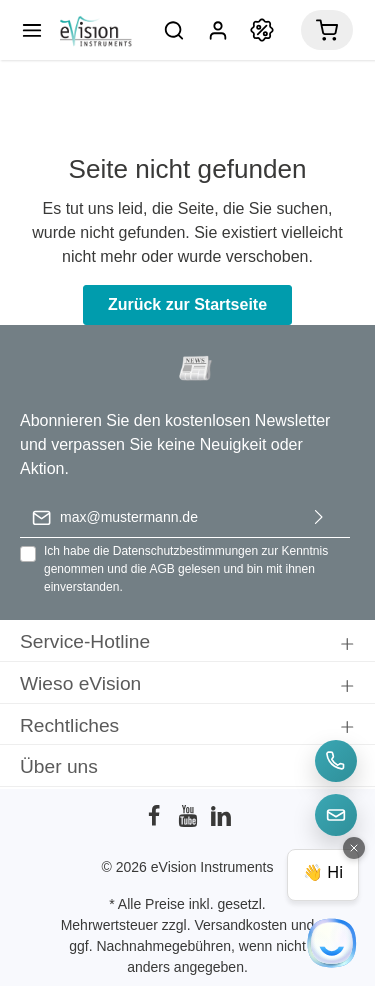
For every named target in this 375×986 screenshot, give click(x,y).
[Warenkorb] (327, 30)
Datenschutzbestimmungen (185, 551)
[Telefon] (336, 761)
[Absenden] (319, 517)
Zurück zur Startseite (187, 304)
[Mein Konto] (218, 30)
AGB (161, 569)
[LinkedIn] (221, 822)
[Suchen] (174, 30)
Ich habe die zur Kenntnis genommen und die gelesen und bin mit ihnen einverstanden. (186, 569)
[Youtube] (190, 822)
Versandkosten (240, 925)
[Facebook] (156, 822)
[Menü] (32, 30)
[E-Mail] (336, 815)
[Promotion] (262, 30)
